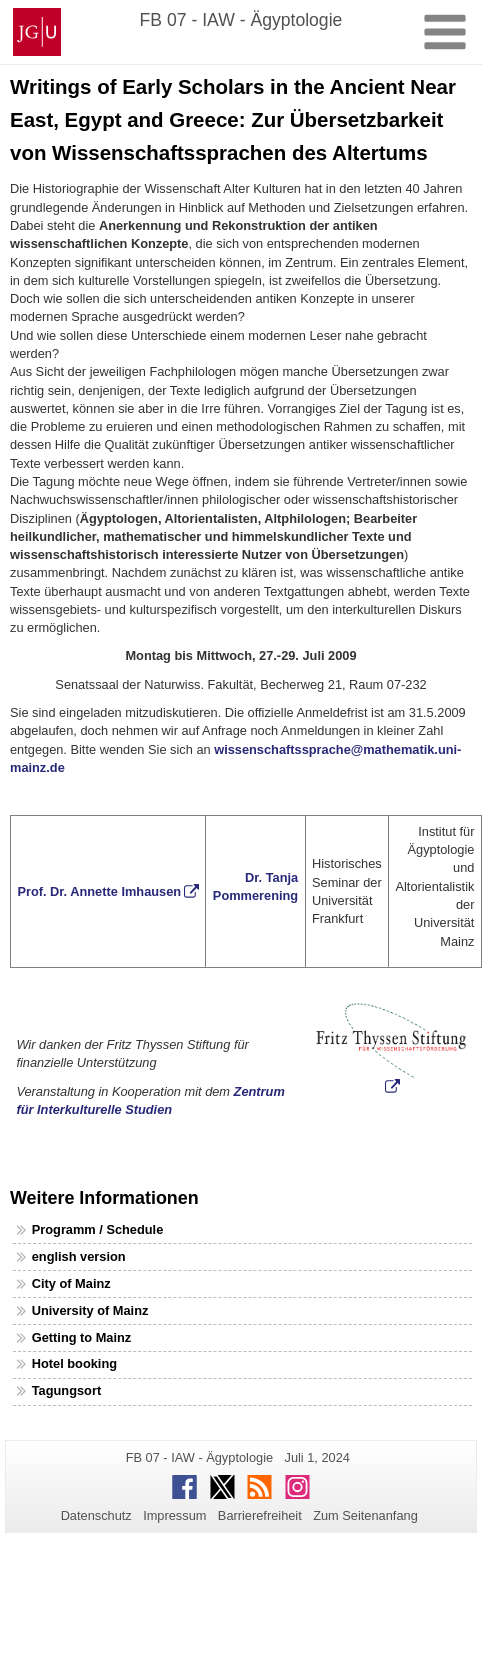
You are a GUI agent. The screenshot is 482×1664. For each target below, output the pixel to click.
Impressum (174, 1515)
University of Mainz (90, 1310)
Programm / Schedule (98, 1229)
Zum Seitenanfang (365, 1515)
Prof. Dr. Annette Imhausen (99, 891)
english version (79, 1256)
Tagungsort (66, 1390)
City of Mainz (71, 1283)
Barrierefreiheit (260, 1515)
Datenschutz (96, 1515)
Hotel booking (74, 1363)
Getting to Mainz (82, 1337)
